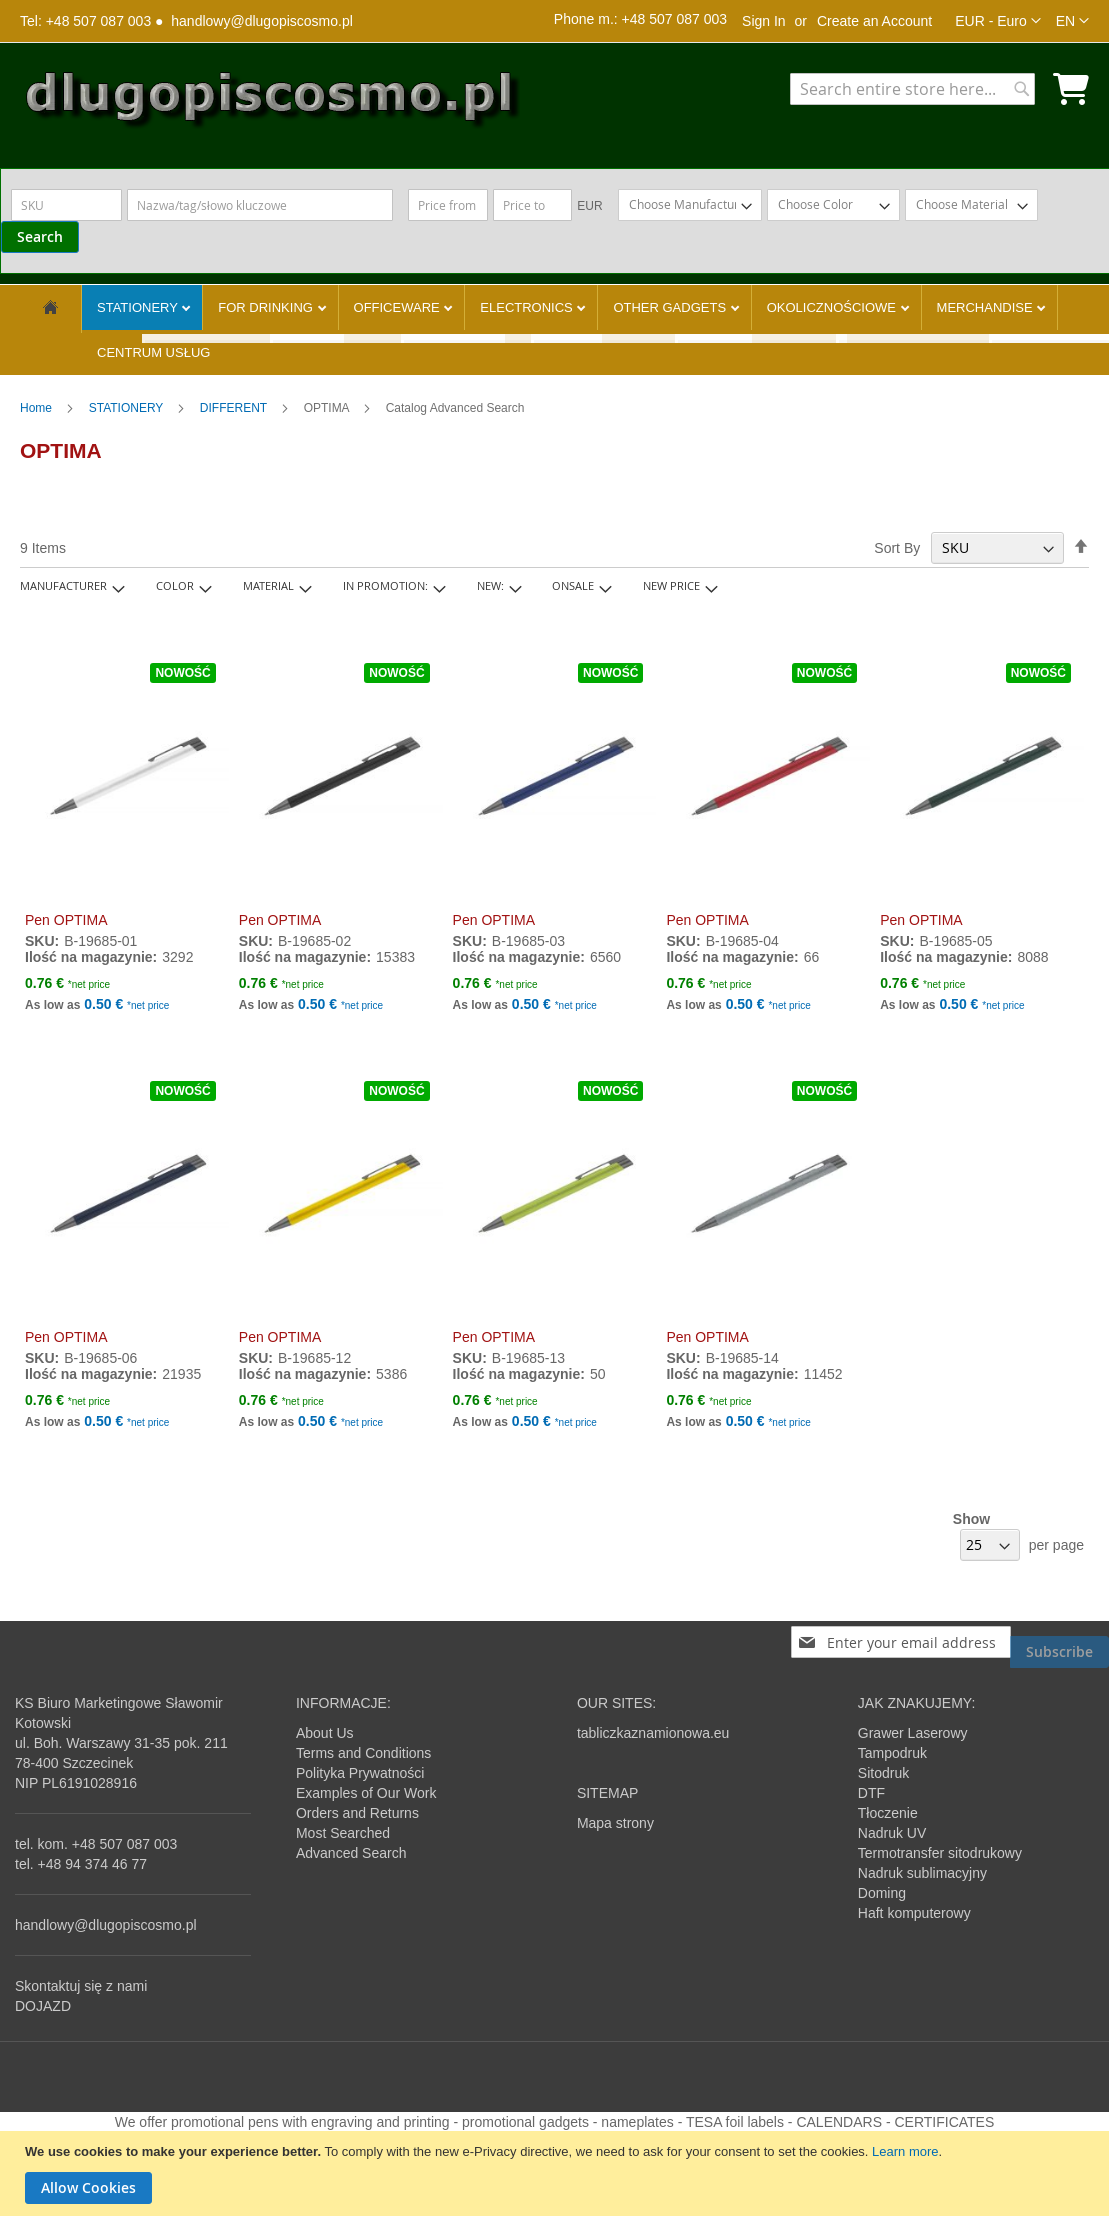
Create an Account (874, 21)
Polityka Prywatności (360, 1773)
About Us (325, 1733)
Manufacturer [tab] (63, 585)
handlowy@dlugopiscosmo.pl (262, 21)
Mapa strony (615, 1823)
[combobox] (912, 89)
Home (37, 408)
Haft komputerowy (914, 1913)
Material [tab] (268, 585)
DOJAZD (43, 2006)
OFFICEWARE (399, 307)
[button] (997, 21)
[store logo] (270, 104)
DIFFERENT (235, 408)
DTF (871, 1793)
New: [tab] (490, 585)
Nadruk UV (892, 1833)
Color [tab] (175, 585)
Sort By (897, 548)
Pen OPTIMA (66, 920)
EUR (589, 206)
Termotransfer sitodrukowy (940, 1853)
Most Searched (343, 1833)
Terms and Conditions (363, 1753)
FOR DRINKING (267, 307)
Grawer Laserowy (913, 1733)
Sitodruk (883, 1773)
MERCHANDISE (987, 307)
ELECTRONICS (528, 307)
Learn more (905, 2151)
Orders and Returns (357, 1813)
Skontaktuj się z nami (81, 1986)
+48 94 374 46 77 (92, 1864)
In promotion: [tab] (385, 585)
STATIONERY (139, 307)
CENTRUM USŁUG (153, 352)
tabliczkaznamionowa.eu (653, 1733)
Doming (882, 1893)
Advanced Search (351, 1853)
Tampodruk (892, 1753)
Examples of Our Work (366, 1793)
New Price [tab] (671, 585)
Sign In (764, 21)
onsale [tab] (573, 585)
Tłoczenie (888, 1813)
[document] (557, 2173)
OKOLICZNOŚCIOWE (833, 307)
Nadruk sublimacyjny (922, 1873)
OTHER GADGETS (671, 307)
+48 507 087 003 (125, 1844)
